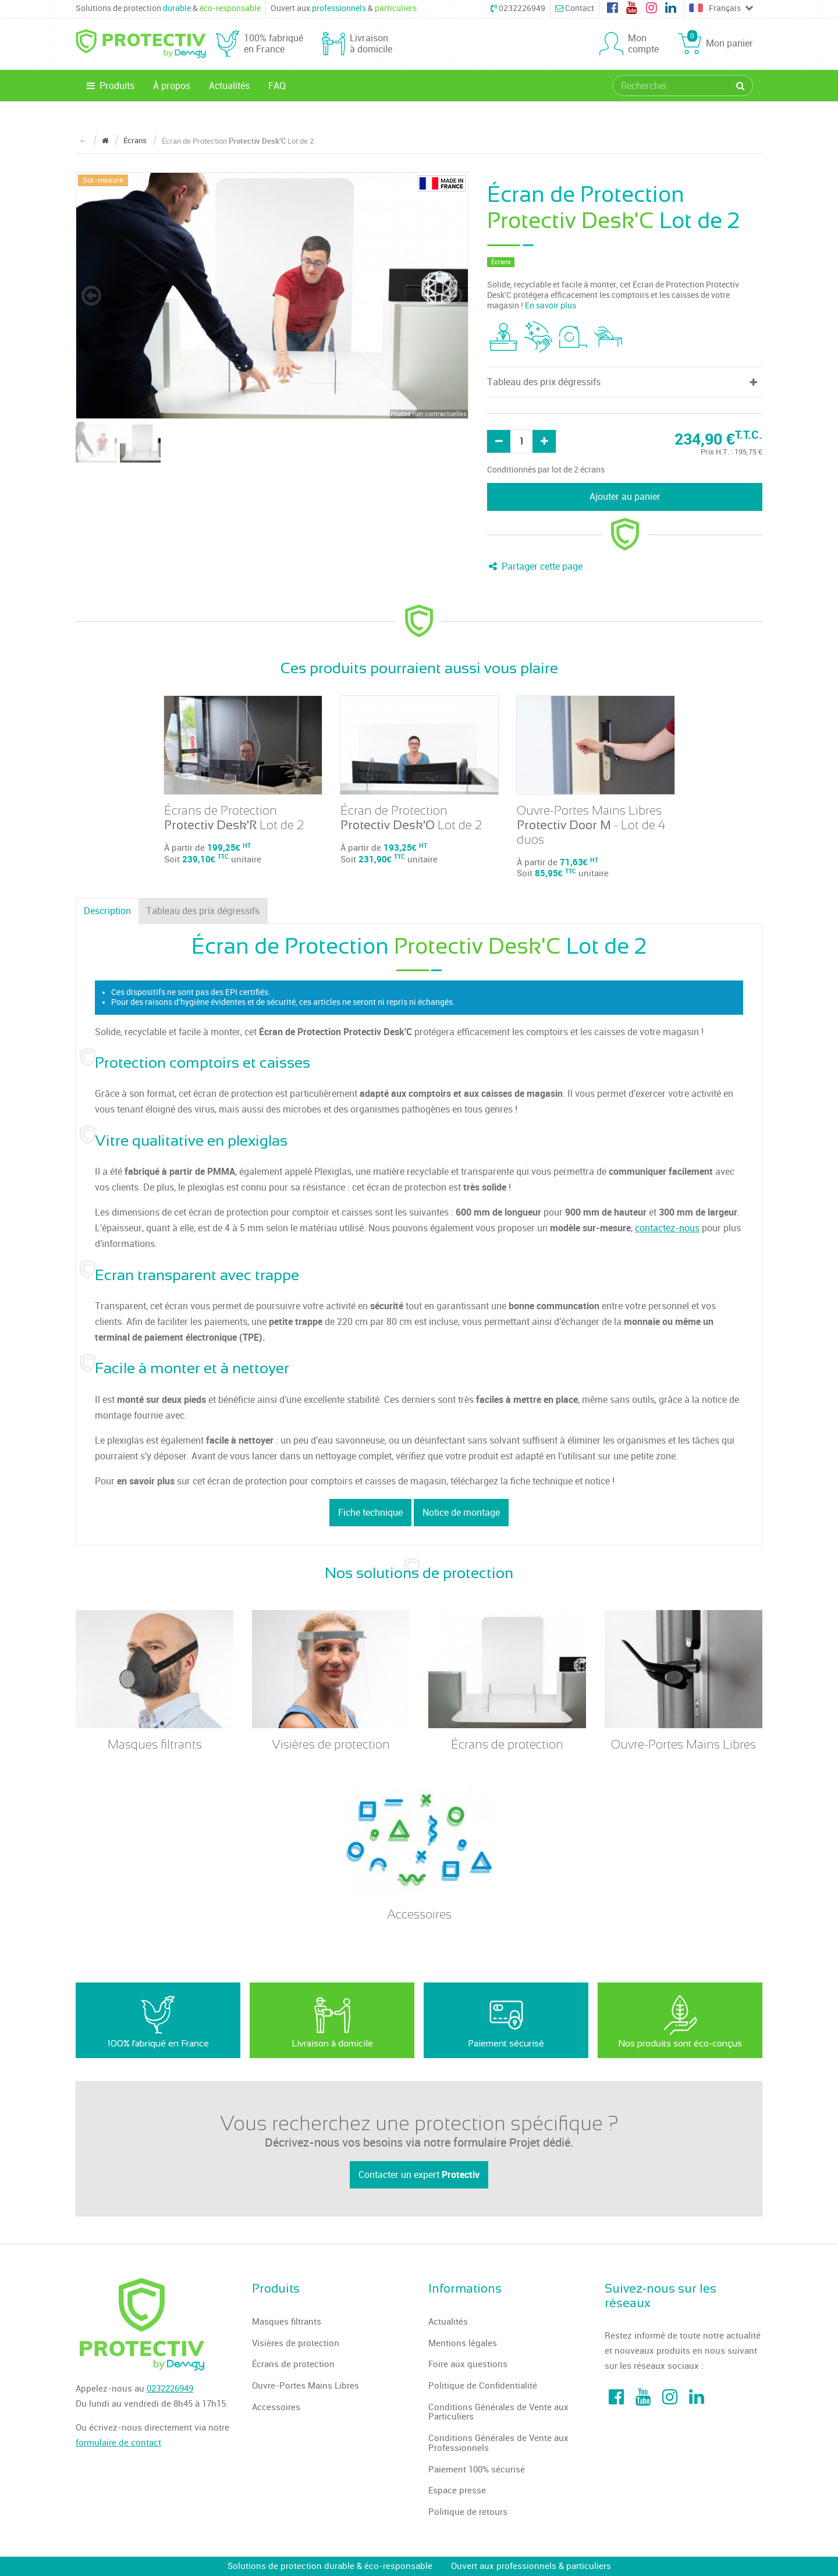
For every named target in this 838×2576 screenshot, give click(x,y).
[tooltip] (503, 337)
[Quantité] (521, 441)
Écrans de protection (293, 2364)
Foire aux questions (467, 2364)
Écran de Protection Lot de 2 (411, 818)
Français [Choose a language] (721, 8)
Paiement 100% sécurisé (476, 2469)
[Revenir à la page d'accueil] (105, 140)
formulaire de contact (118, 2443)
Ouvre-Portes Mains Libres (305, 2385)
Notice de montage (461, 1512)
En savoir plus (550, 306)
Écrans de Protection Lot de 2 (234, 818)
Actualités (229, 85)
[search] (671, 85)
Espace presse (457, 2490)
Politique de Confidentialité (482, 2385)
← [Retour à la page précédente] (83, 140)
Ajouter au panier (625, 496)
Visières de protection (295, 2343)
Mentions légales (462, 2343)
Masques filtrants (286, 2321)
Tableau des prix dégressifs (203, 910)
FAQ (277, 85)
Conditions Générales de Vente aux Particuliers (498, 2412)
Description (107, 910)
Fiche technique (370, 1512)
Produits (109, 85)
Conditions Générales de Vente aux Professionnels (498, 2443)
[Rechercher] (740, 85)
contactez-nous (667, 1228)
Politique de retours (467, 2512)
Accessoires (276, 2407)
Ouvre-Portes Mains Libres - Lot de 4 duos (591, 825)
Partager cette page (535, 566)
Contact (574, 8)
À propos (171, 85)
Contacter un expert (419, 2174)
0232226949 (518, 8)
